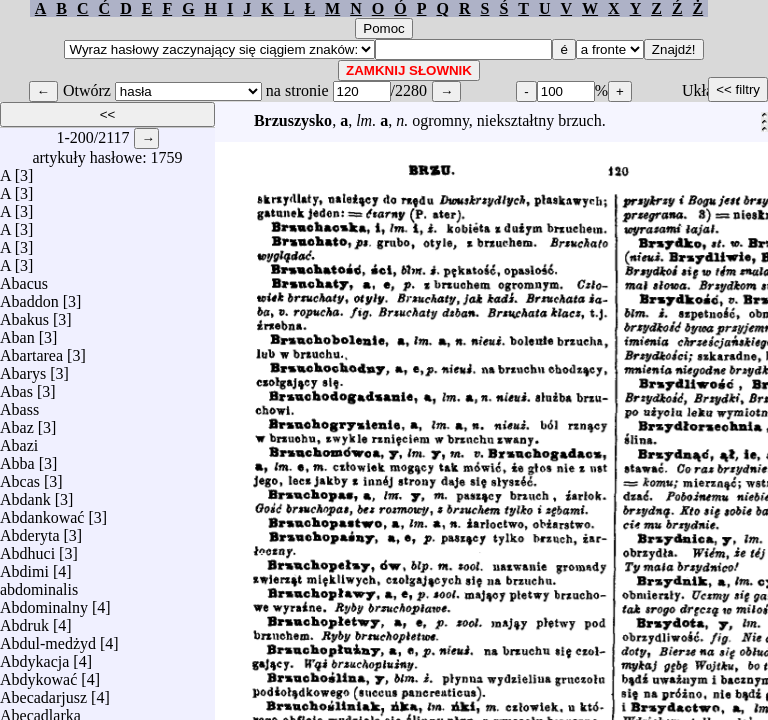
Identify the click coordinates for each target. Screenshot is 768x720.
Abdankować (42, 512)
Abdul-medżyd (48, 638)
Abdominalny (44, 602)
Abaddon (29, 296)
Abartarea (31, 350)
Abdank (25, 494)
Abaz (17, 422)
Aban (17, 332)
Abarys (23, 368)
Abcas (20, 476)
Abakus (24, 314)
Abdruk (24, 620)
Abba (17, 458)
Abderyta (30, 530)
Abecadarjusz (43, 692)
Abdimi (24, 566)
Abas (16, 386)
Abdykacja (34, 656)
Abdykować (38, 674)
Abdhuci (27, 548)
